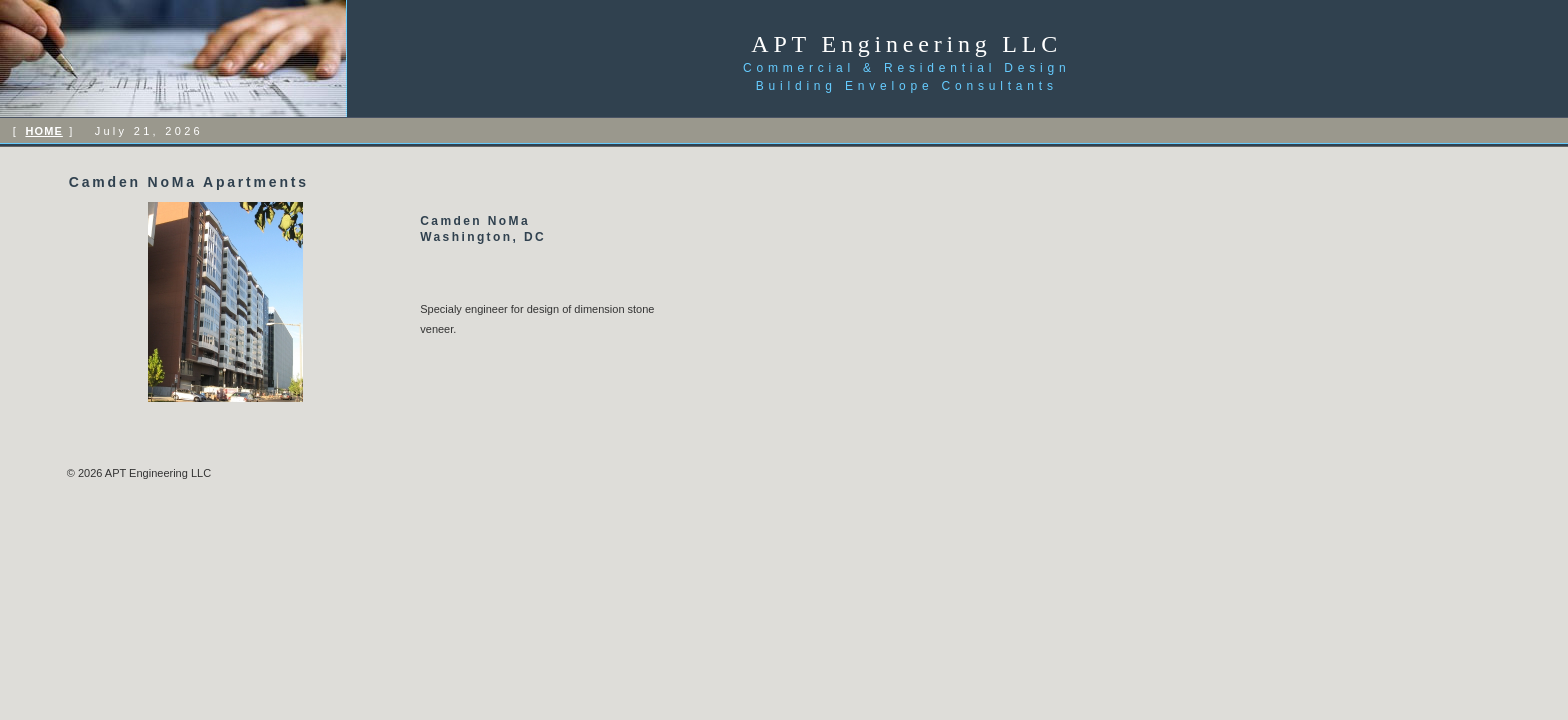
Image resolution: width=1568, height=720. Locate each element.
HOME (43, 131)
